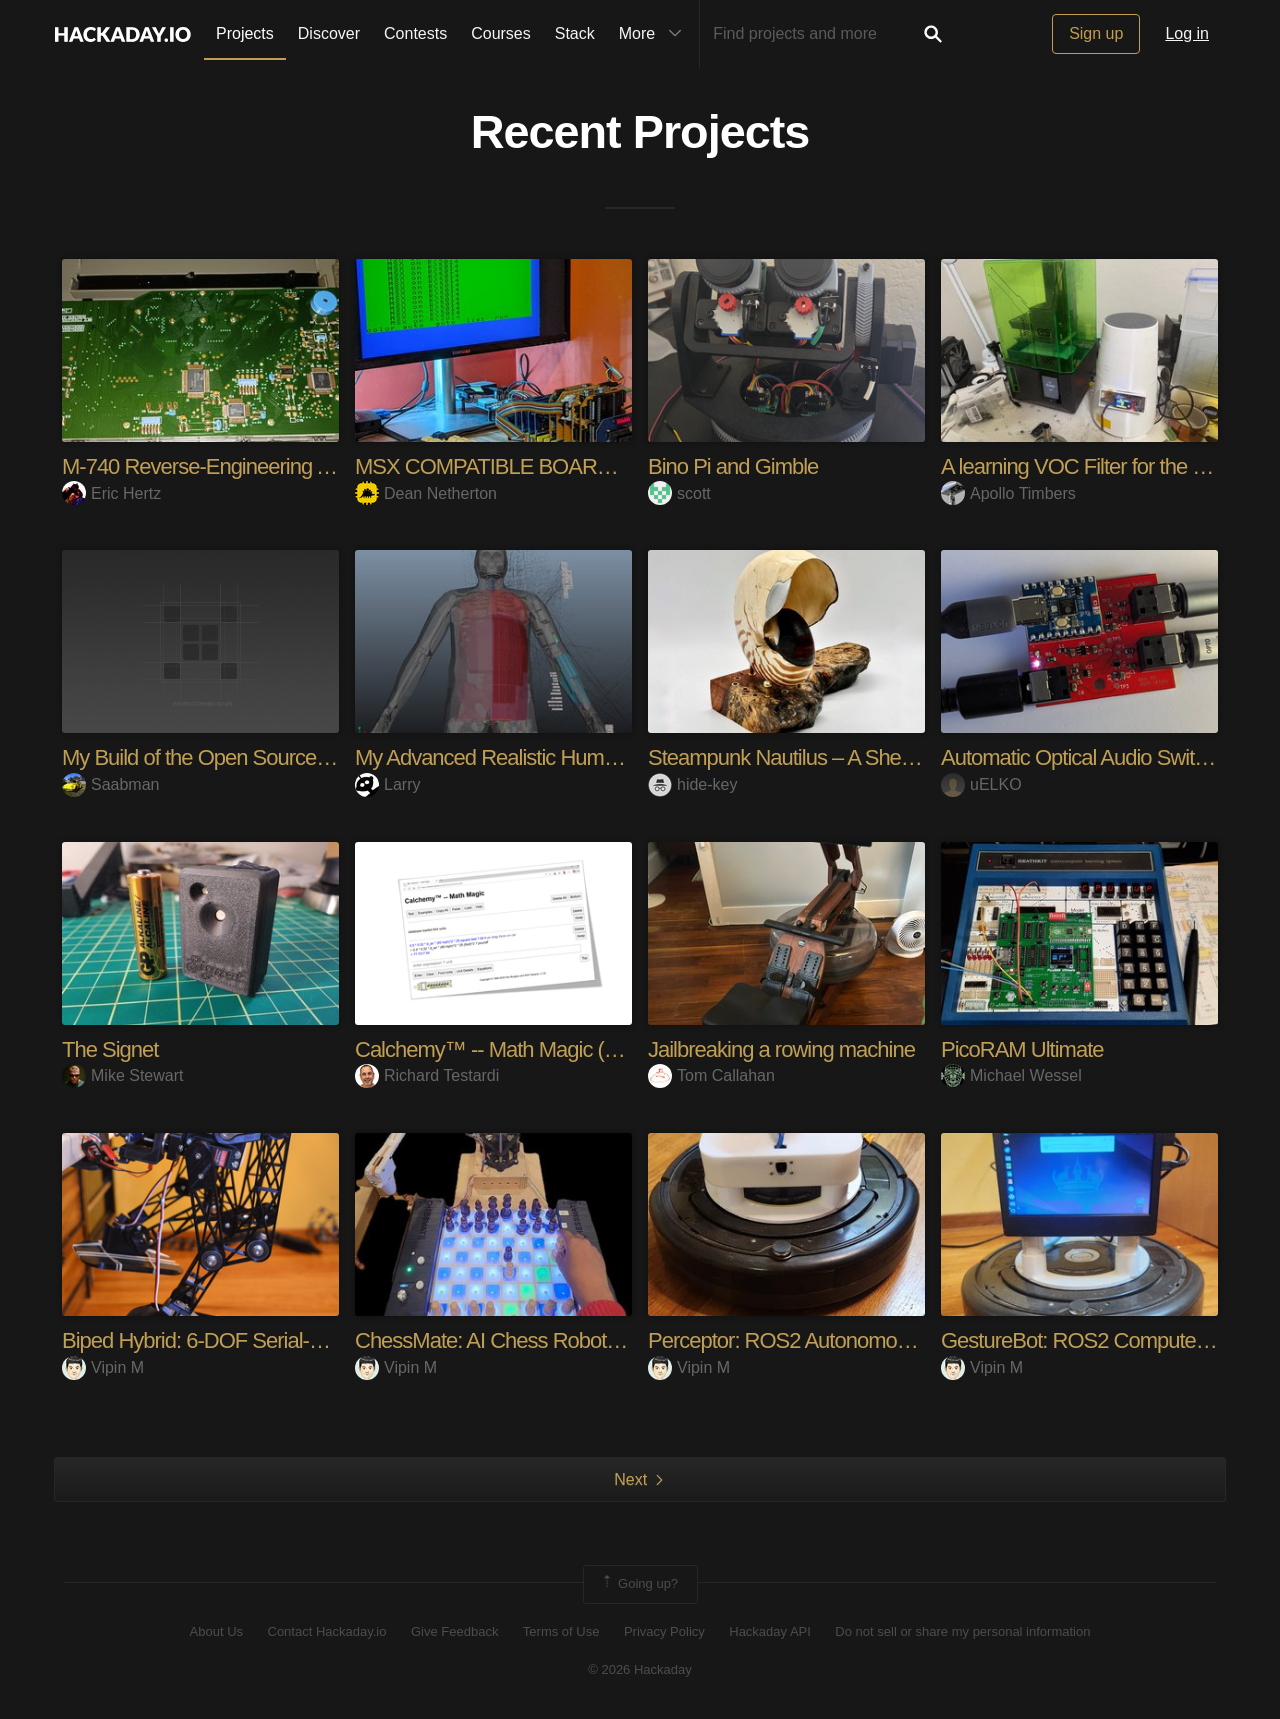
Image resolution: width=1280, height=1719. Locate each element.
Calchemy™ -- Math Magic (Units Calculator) (552, 1049)
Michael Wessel (1011, 1075)
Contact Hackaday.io (327, 1631)
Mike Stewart (122, 1075)
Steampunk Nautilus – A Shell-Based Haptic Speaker (881, 757)
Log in (1187, 33)
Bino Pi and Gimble (733, 466)
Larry (387, 784)
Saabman (111, 784)
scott (679, 493)
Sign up (1096, 33)
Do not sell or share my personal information (962, 1631)
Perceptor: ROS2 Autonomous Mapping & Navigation (883, 1340)
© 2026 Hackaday (640, 1669)
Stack (575, 33)
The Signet (110, 1049)
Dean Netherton (426, 493)
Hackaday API (770, 1631)
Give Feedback (454, 1631)
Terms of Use (561, 1631)
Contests (415, 33)
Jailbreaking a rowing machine (781, 1049)
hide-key (692, 784)
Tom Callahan (711, 1075)
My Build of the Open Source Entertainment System (290, 757)
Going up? (639, 1584)
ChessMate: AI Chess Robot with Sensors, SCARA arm (600, 1340)
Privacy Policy (664, 1631)
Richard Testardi (427, 1075)
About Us (216, 1631)
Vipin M (103, 1367)
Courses (501, 33)
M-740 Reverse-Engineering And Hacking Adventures (298, 466)
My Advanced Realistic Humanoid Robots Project (571, 757)
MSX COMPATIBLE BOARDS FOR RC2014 (554, 466)
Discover (329, 33)
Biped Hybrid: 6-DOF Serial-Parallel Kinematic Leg (284, 1340)
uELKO (981, 784)
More (655, 34)
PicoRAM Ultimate (1022, 1049)
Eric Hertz (111, 493)
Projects (245, 33)
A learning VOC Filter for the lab (1080, 466)
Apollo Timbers (1008, 493)
